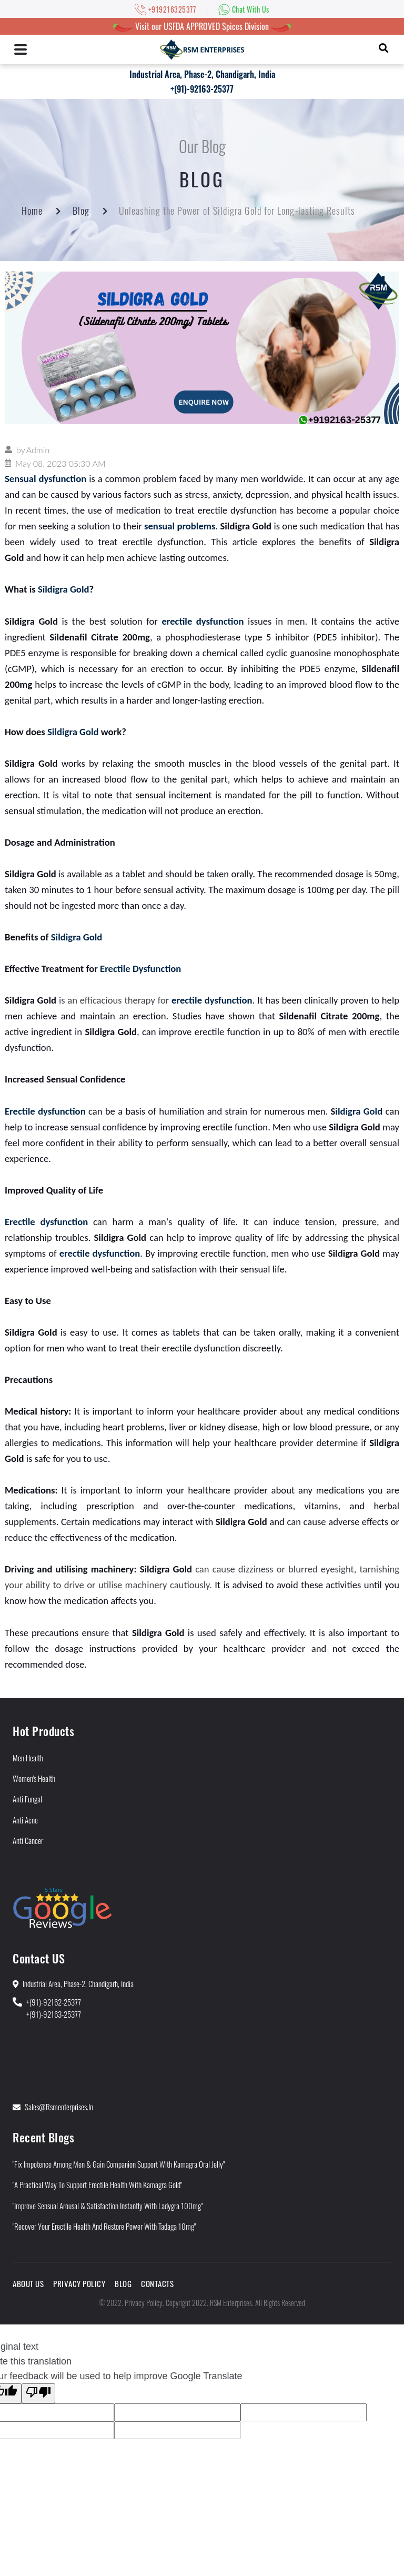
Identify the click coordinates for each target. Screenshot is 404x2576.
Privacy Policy (79, 2283)
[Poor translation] (38, 2393)
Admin (37, 450)
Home (32, 210)
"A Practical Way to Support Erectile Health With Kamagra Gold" (97, 2184)
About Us (28, 2283)
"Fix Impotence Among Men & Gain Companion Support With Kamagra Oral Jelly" (119, 2164)
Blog (81, 210)
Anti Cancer (28, 1840)
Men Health (28, 1757)
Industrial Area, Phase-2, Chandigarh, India (202, 74)
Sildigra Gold (63, 589)
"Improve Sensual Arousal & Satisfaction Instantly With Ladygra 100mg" (108, 2205)
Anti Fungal (27, 1799)
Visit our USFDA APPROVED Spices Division (202, 26)
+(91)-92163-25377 (202, 89)
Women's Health (34, 1778)
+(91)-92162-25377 (53, 2002)
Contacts (157, 2283)
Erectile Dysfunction (140, 969)
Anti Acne (25, 1820)
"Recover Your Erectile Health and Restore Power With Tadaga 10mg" (104, 2226)
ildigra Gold (358, 1111)
